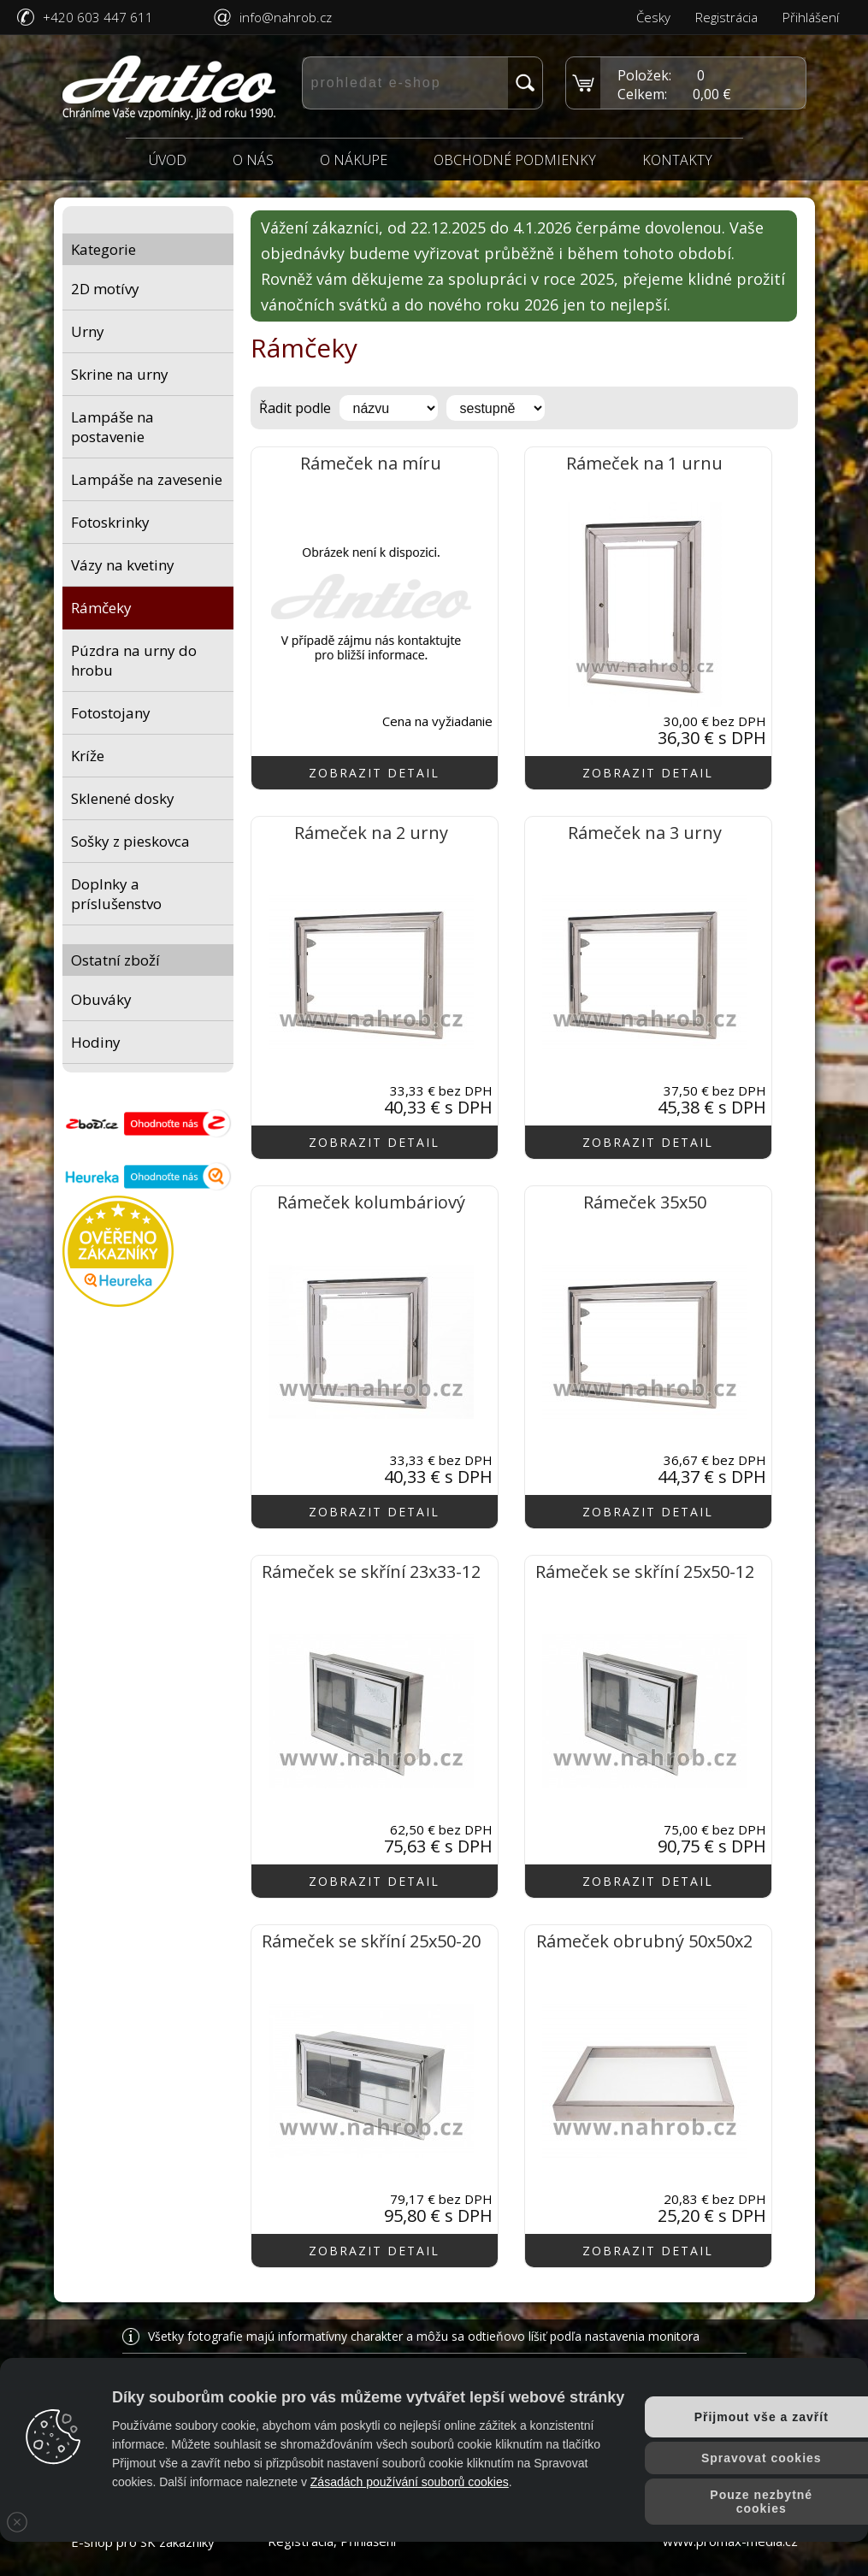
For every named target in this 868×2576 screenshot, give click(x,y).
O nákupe (353, 160)
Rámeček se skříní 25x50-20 (371, 1941)
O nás (253, 160)
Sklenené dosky (122, 798)
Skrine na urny (119, 374)
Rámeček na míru (370, 463)
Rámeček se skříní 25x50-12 (644, 1571)
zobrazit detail (374, 773)
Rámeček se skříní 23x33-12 (371, 1571)
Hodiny (96, 1042)
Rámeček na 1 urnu (644, 463)
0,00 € (712, 94)
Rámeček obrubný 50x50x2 (644, 1941)
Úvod (167, 160)
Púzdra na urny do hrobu (134, 660)
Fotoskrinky (110, 522)
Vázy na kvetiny (122, 565)
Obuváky (101, 999)
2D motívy (105, 288)
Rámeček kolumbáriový (371, 1202)
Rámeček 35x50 (644, 1202)
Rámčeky (101, 607)
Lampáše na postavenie (112, 426)
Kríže (87, 755)
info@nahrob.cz (285, 17)
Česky (653, 17)
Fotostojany (111, 713)
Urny (87, 331)
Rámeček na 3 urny (645, 832)
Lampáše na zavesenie (146, 479)
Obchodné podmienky (515, 160)
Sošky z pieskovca (130, 841)
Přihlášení (810, 17)
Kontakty (677, 160)
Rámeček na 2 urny (371, 832)
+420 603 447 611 (98, 17)
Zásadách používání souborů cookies (409, 2482)
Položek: (644, 75)
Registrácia (726, 17)
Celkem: (642, 94)
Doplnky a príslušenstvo (116, 893)
